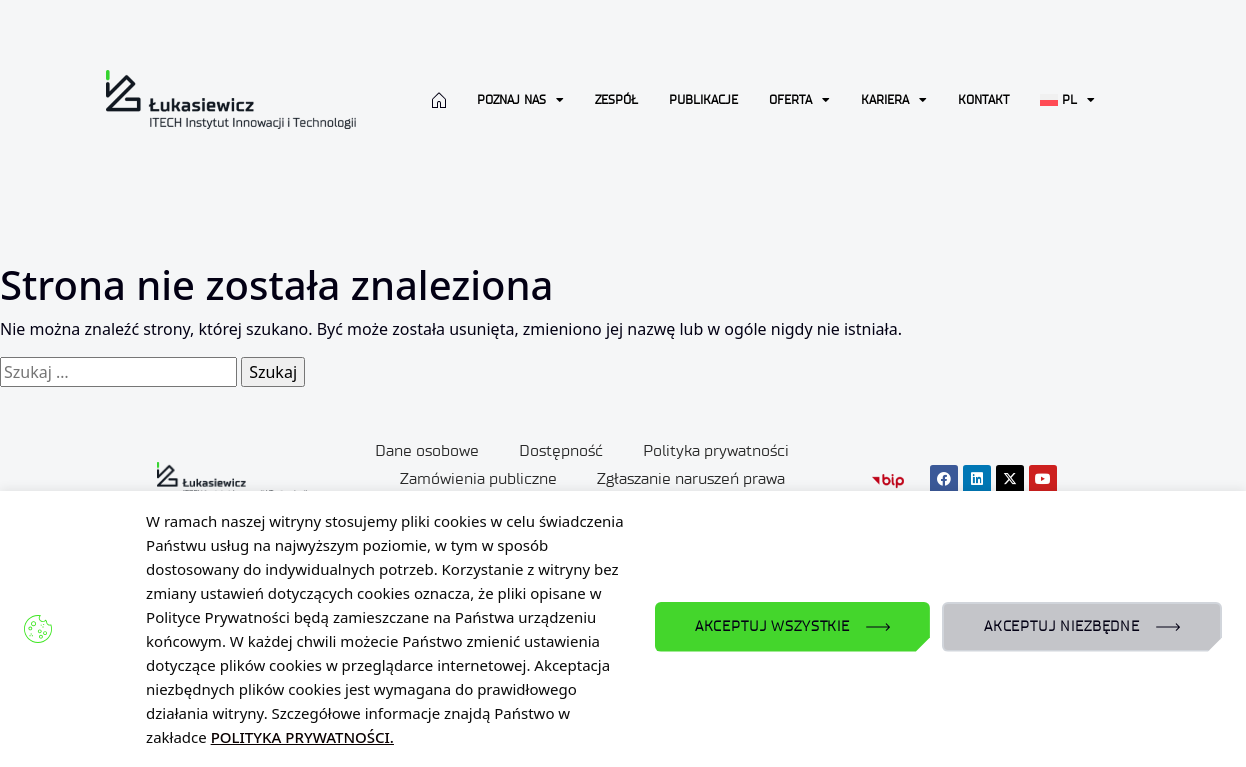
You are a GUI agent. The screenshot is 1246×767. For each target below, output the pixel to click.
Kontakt (983, 99)
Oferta (799, 100)
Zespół (616, 99)
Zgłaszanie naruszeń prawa (691, 478)
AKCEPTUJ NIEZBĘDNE (1062, 626)
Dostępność (561, 450)
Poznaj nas (520, 100)
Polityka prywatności (716, 450)
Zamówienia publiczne (478, 478)
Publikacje (703, 99)
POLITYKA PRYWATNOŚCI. (302, 737)
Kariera (894, 100)
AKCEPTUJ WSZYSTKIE (772, 626)
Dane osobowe (427, 450)
